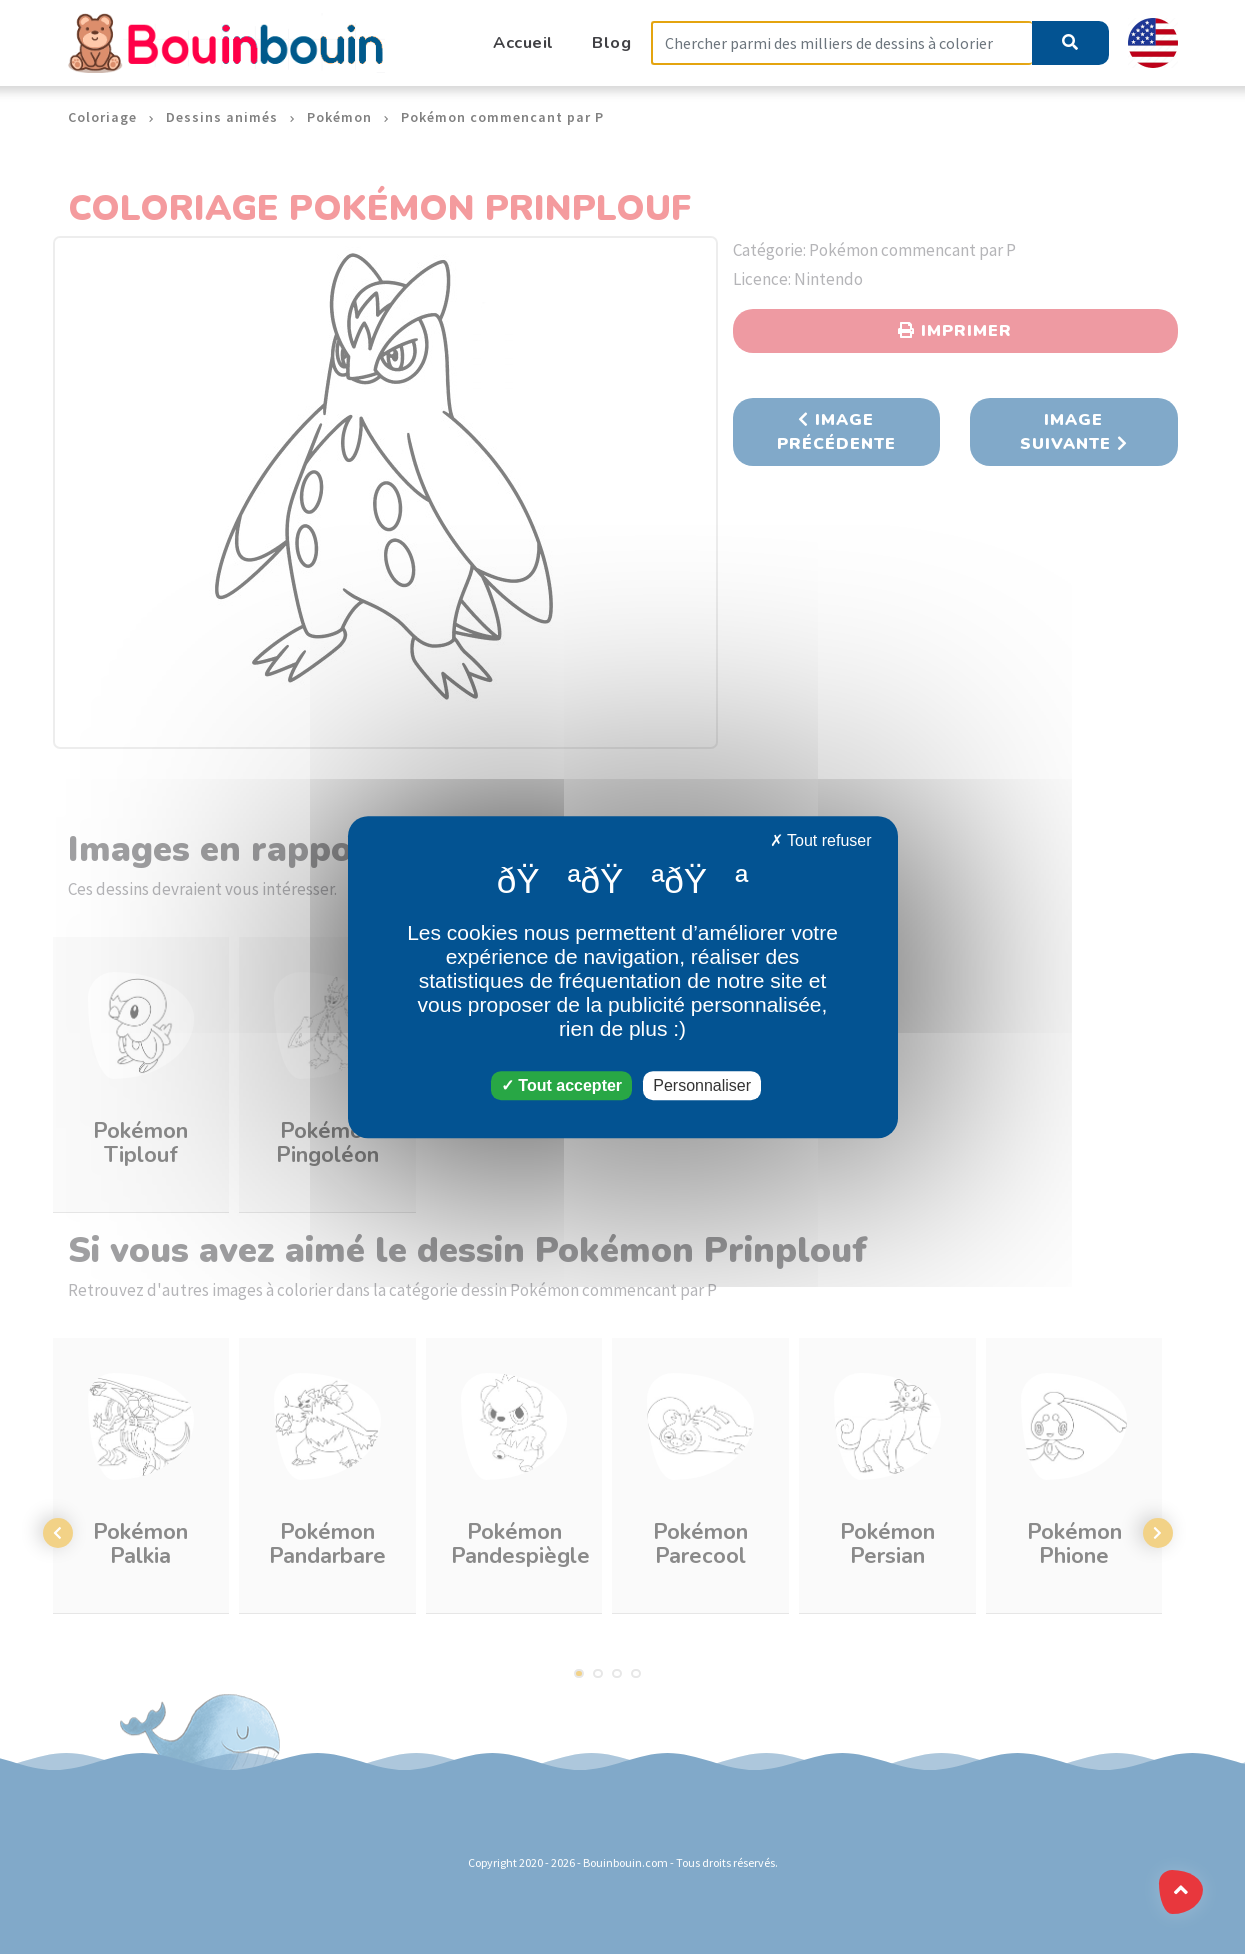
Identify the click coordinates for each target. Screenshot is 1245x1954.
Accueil (523, 42)
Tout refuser (821, 840)
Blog (611, 42)
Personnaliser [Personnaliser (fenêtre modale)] (702, 1085)
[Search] (842, 43)
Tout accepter (561, 1085)
